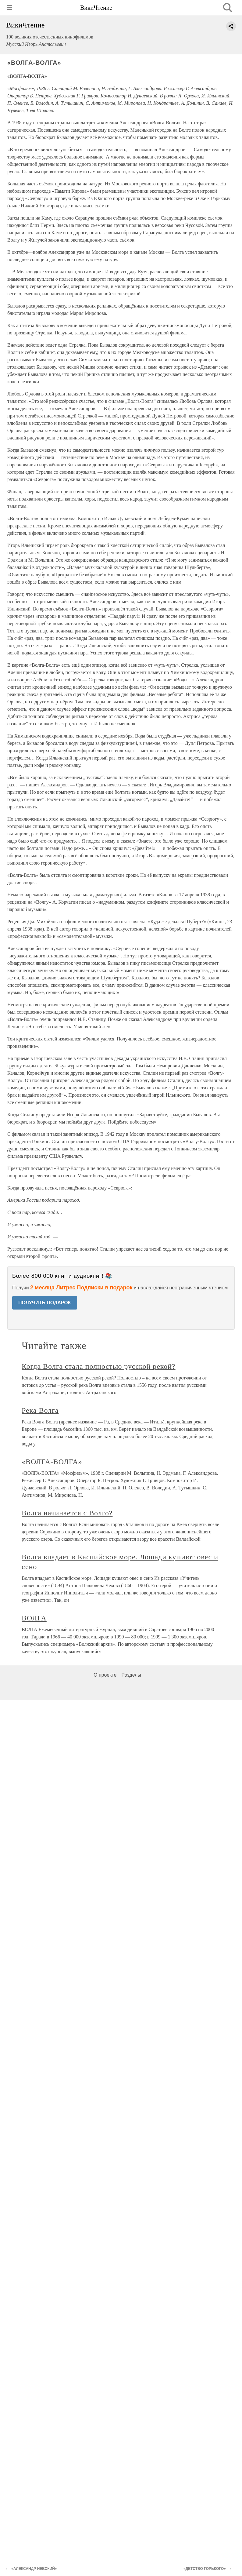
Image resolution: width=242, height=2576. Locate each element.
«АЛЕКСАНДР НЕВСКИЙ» (34, 2569)
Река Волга (40, 1410)
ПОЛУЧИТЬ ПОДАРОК (44, 1302)
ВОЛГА (34, 1618)
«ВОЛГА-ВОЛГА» (52, 1462)
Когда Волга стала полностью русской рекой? (99, 1366)
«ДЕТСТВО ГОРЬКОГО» (204, 2569)
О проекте (105, 1675)
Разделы (131, 1675)
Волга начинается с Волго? (67, 1513)
